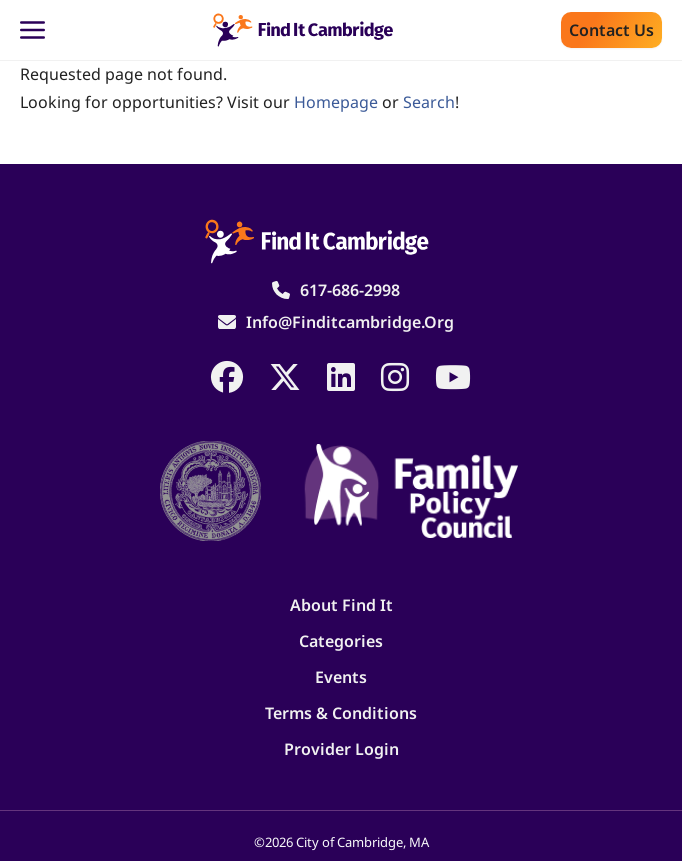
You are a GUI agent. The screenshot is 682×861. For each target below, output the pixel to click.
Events (341, 677)
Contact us (611, 30)
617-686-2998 (350, 290)
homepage (336, 102)
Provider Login (341, 749)
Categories (341, 641)
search (429, 102)
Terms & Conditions (341, 713)
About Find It (341, 605)
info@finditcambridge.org (350, 322)
